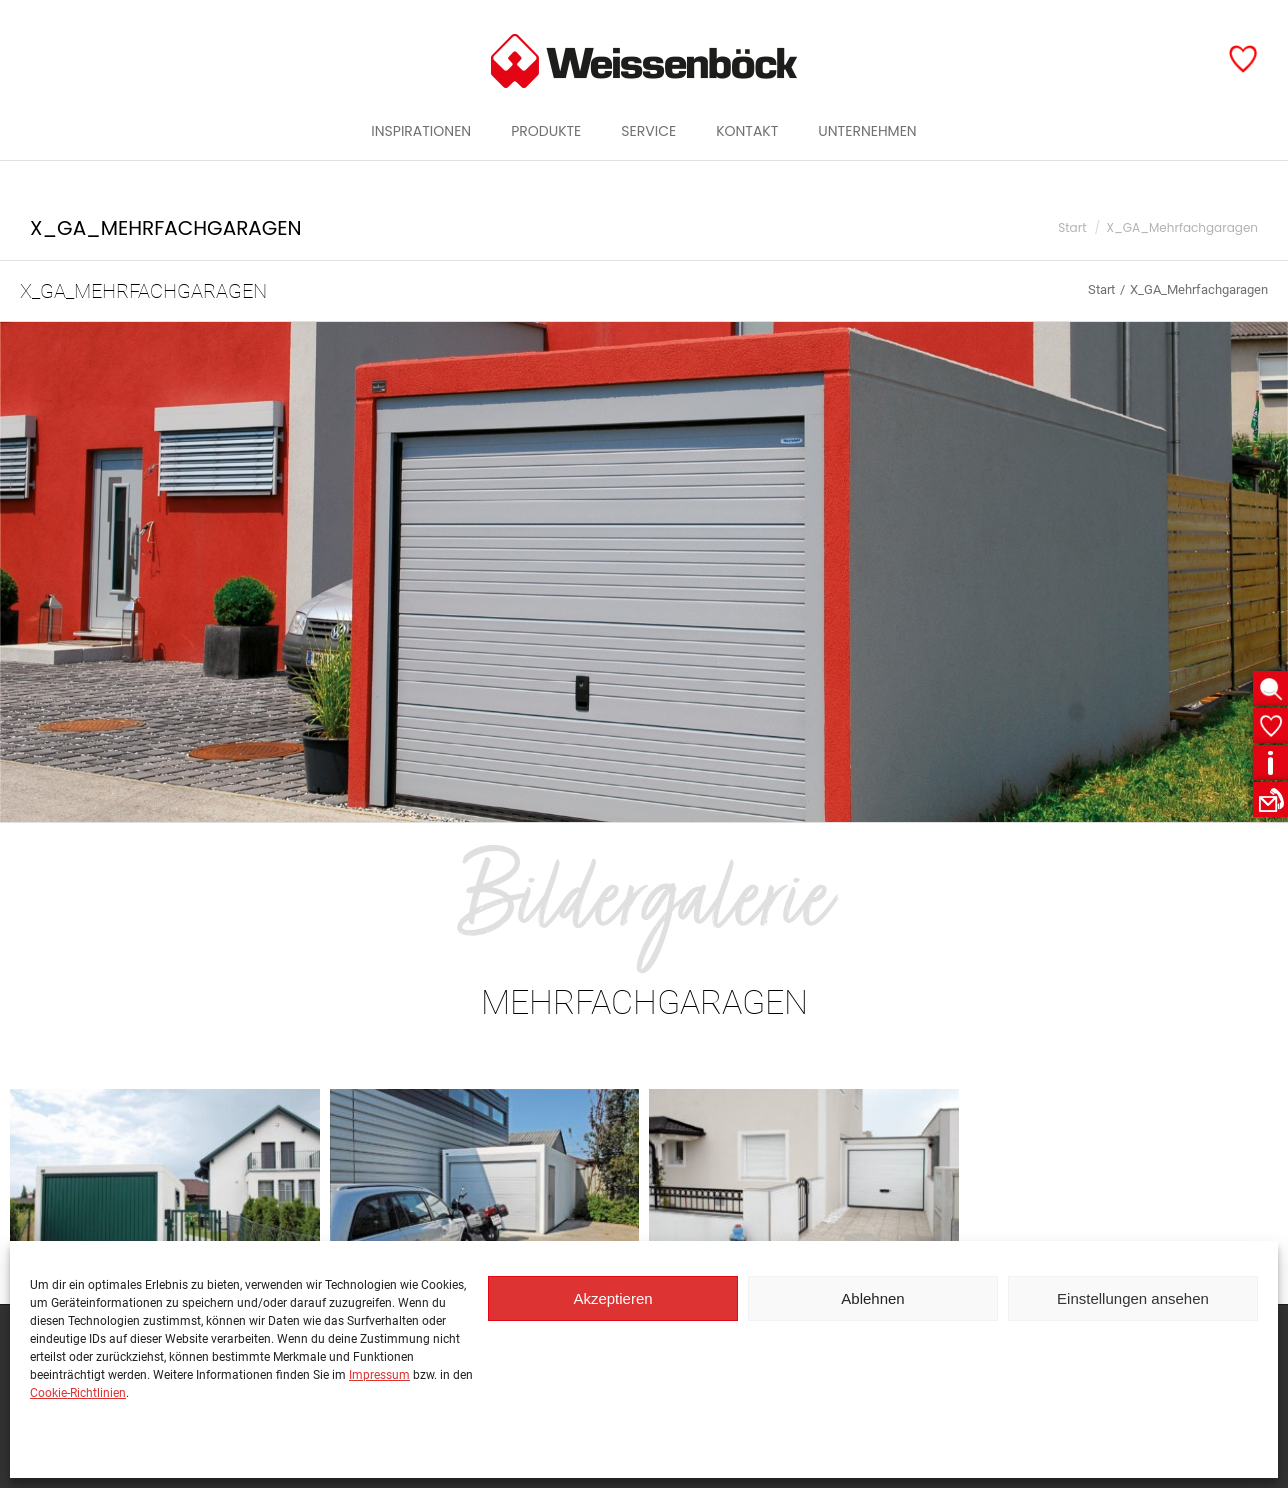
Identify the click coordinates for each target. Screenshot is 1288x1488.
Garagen (1217, 17)
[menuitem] (421, 167)
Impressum (379, 1375)
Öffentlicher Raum (1096, 17)
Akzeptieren (612, 1298)
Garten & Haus (958, 17)
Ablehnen (872, 1298)
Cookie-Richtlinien (78, 1393)
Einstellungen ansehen (1133, 1298)
